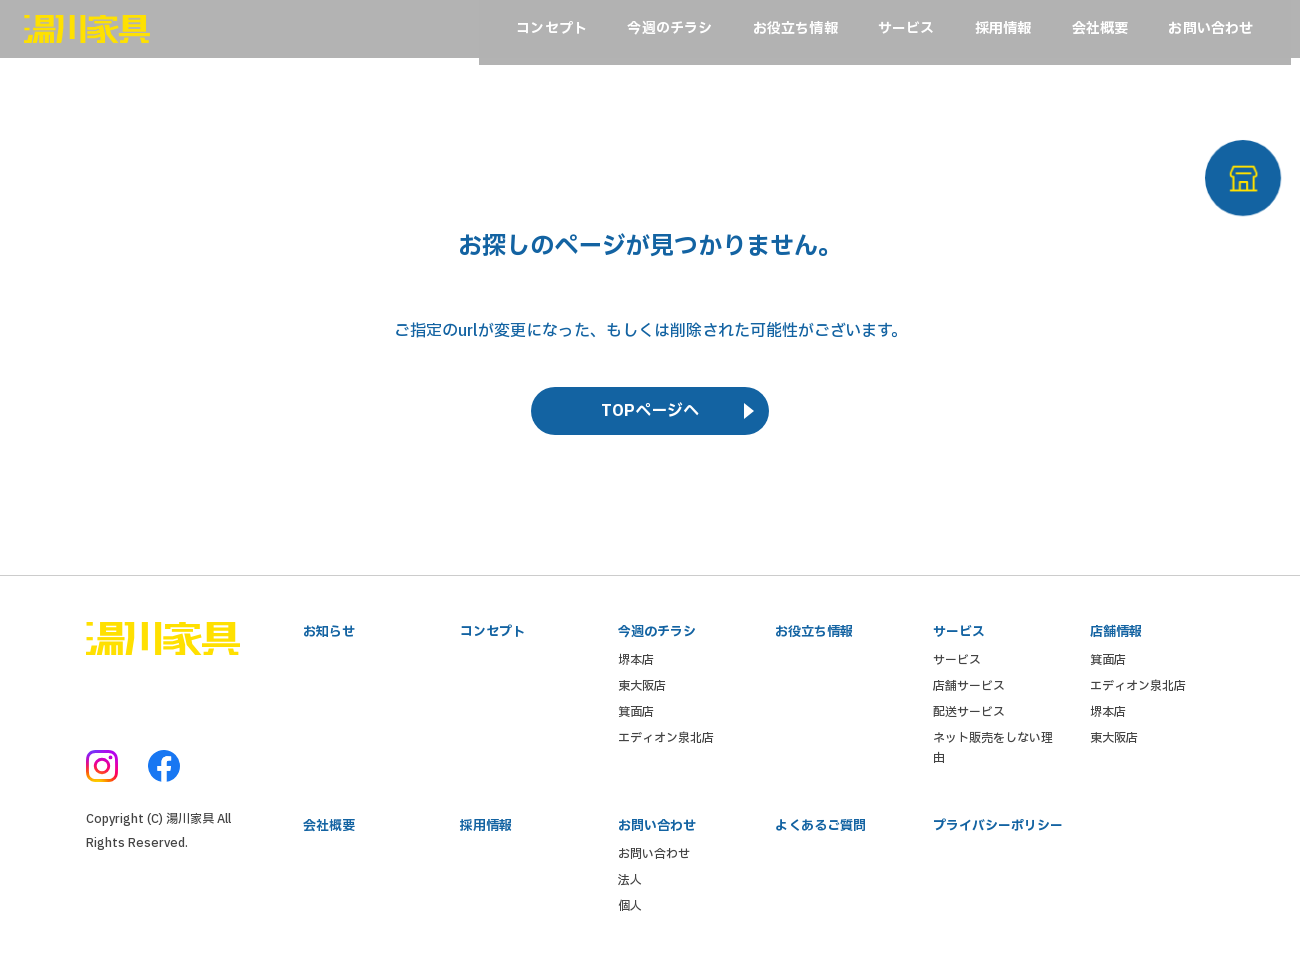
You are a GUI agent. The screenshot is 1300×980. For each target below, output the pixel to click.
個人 (630, 922)
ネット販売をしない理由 (993, 760)
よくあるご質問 (820, 840)
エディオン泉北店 (666, 750)
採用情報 (486, 840)
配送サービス (969, 724)
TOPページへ (650, 419)
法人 (630, 896)
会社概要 (329, 840)
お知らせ (329, 642)
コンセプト (492, 642)
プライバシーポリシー (998, 840)
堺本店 (636, 672)
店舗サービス (969, 698)
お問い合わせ (654, 870)
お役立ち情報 (814, 642)
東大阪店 (642, 698)
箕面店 (636, 724)
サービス (957, 672)
